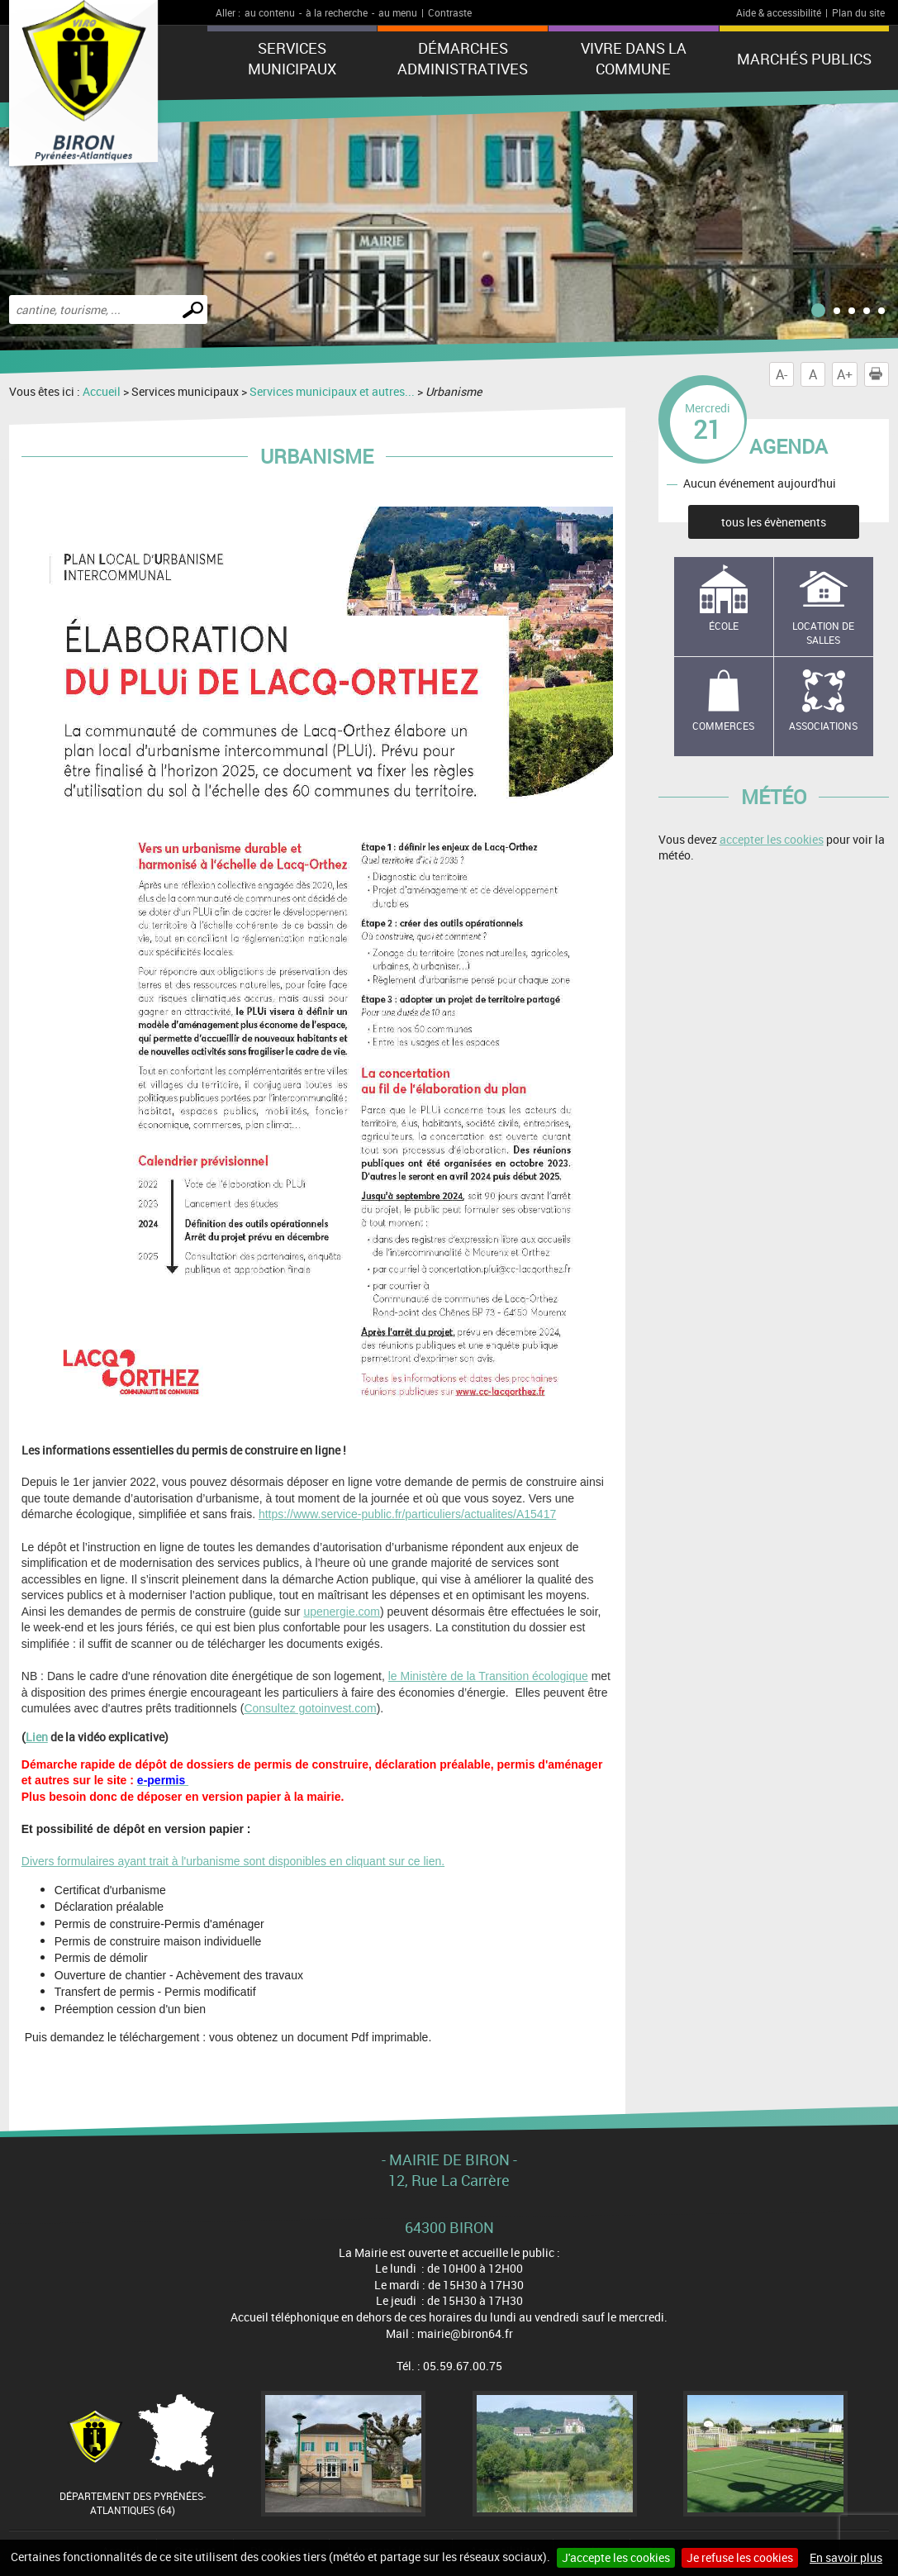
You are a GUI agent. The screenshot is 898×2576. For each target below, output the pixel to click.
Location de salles (823, 632)
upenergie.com (341, 1611)
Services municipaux (292, 58)
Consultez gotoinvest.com (310, 1708)
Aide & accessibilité (778, 12)
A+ (845, 374)
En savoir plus (846, 2557)
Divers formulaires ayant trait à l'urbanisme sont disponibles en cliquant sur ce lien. (232, 1861)
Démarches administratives (462, 58)
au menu (397, 12)
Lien (37, 1737)
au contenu (270, 12)
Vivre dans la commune (634, 58)
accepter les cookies (772, 839)
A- (781, 374)
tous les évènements (773, 522)
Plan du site (858, 12)
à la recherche (337, 12)
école (724, 625)
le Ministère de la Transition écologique (488, 1676)
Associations (823, 725)
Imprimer (879, 374)
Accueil (102, 391)
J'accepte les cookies (616, 2557)
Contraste (450, 12)
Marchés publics (804, 59)
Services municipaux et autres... (332, 391)
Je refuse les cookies (740, 2557)
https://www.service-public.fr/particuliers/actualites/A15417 (407, 1514)
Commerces (723, 725)
